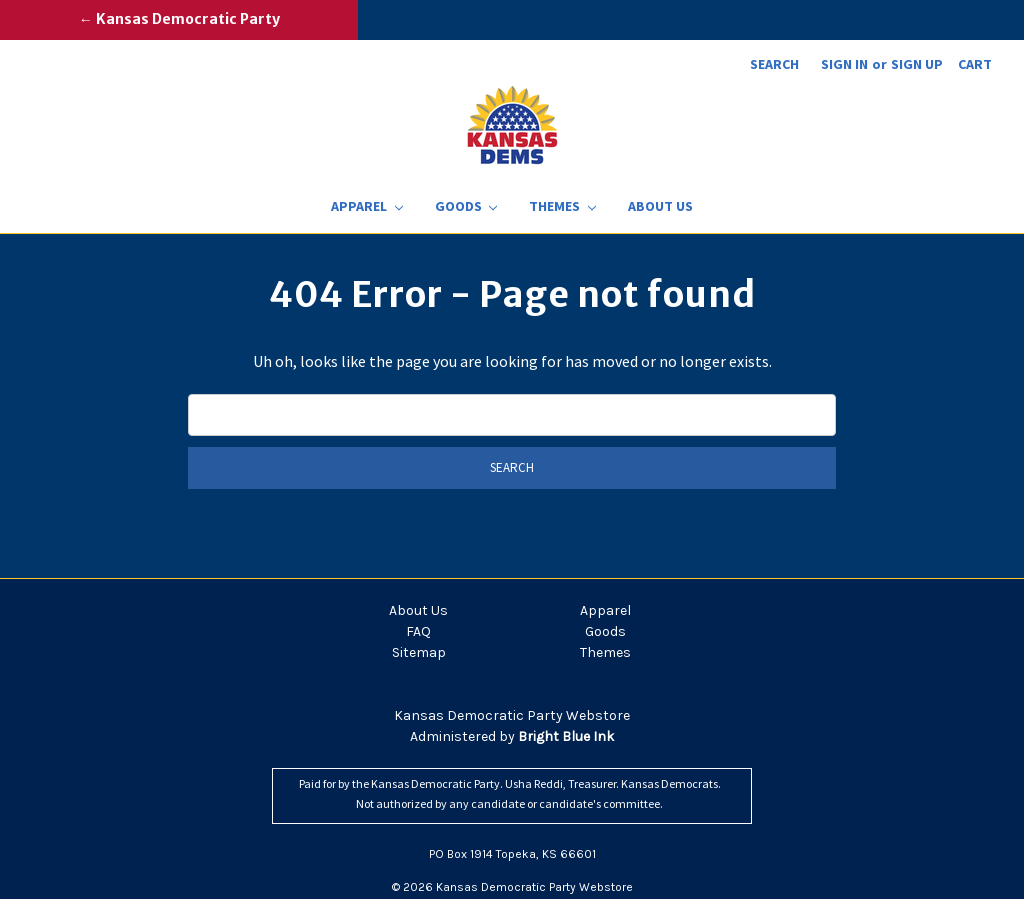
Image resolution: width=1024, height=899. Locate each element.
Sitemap (419, 652)
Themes (562, 206)
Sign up (917, 64)
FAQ (418, 631)
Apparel (367, 206)
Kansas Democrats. (671, 783)
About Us (660, 206)
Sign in (844, 64)
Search (774, 64)
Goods (466, 206)
